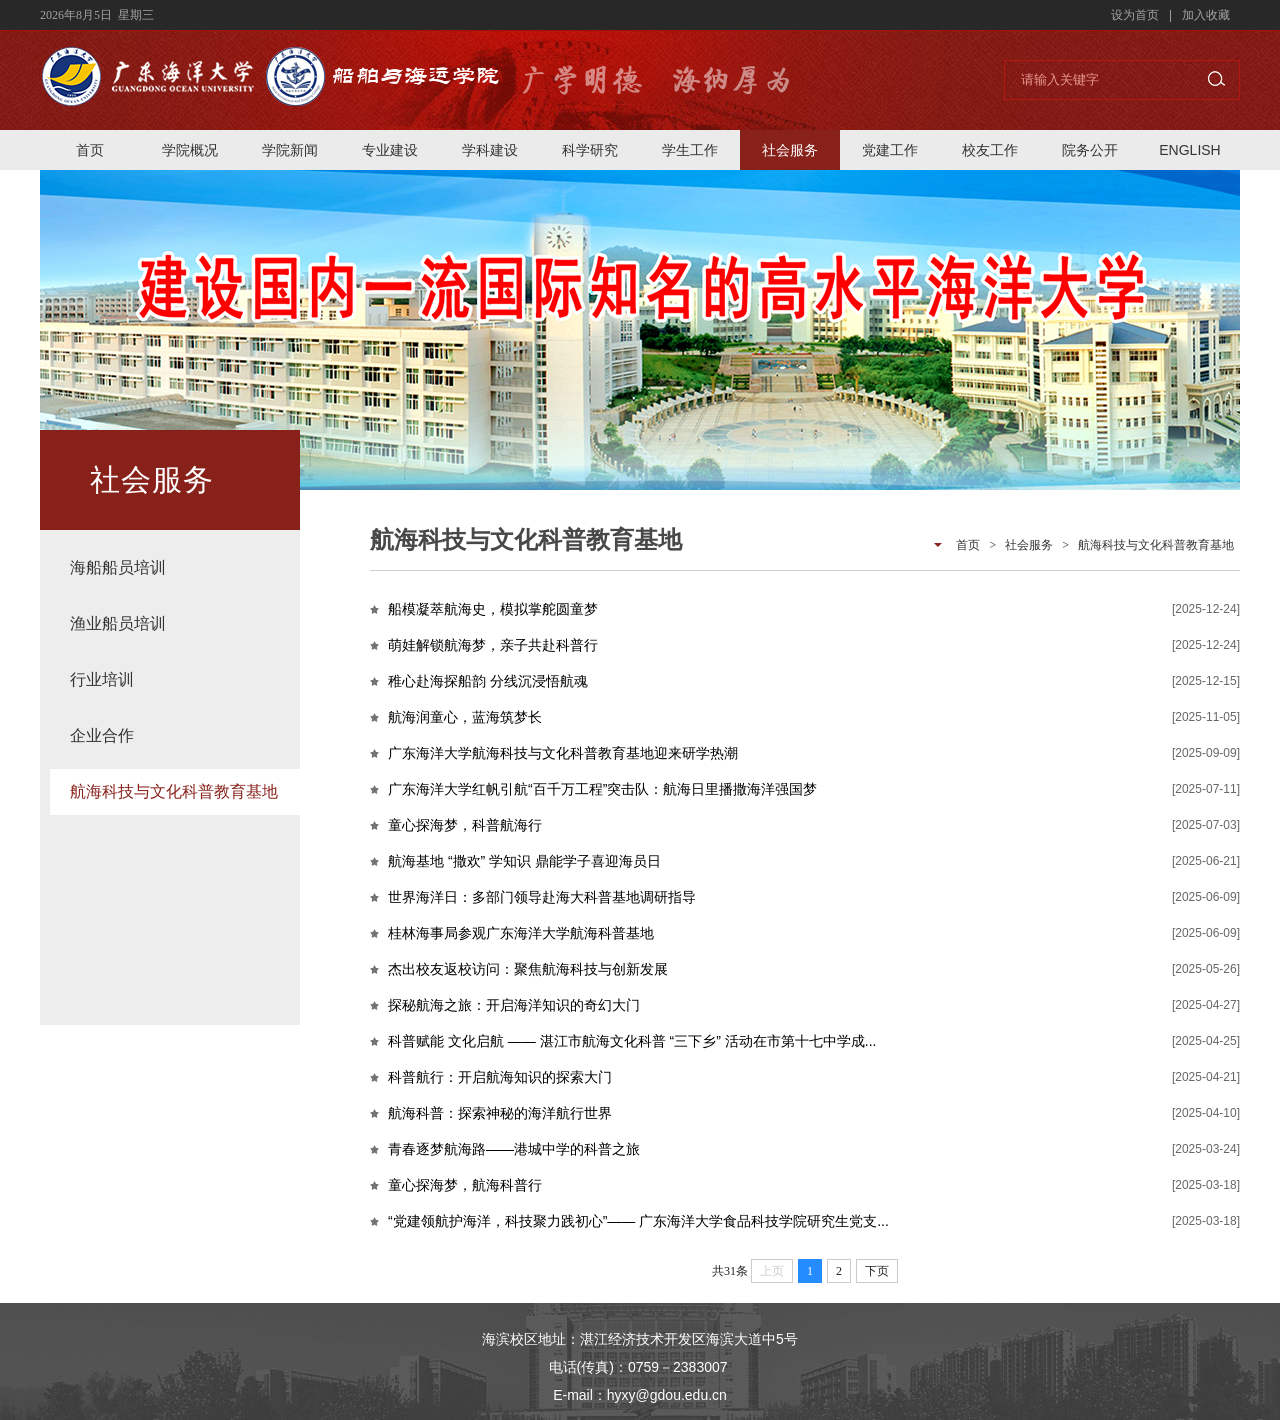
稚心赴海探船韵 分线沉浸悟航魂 (488, 681)
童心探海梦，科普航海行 (465, 825)
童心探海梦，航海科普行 (465, 1185)
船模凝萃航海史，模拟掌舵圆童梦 (493, 609)
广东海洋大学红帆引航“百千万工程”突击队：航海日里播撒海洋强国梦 (602, 789)
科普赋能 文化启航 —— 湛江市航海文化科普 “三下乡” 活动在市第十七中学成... (632, 1041)
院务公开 (1090, 150)
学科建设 (490, 150)
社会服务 (790, 150)
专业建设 (390, 150)
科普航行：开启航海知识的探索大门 (500, 1077)
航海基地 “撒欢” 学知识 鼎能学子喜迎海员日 (524, 861)
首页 (90, 150)
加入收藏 (1206, 15)
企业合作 (102, 735)
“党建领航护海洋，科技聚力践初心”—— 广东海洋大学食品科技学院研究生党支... (638, 1221)
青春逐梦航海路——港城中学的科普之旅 (514, 1149)
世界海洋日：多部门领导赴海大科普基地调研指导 (542, 897)
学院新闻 (290, 150)
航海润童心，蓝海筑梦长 (465, 717)
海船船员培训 (118, 567)
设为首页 (1135, 15)
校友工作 (990, 150)
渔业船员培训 (118, 623)
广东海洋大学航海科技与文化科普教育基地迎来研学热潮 (563, 753)
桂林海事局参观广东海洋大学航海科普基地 (521, 933)
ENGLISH (1189, 150)
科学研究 (590, 150)
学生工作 (690, 150)
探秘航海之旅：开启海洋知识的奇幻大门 (514, 1005)
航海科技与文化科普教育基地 (174, 791)
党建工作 (890, 150)
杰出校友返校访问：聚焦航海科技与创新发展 (528, 969)
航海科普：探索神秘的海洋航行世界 (500, 1113)
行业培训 (102, 679)
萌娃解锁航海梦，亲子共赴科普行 (493, 645)
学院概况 (190, 150)
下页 (877, 1271)
